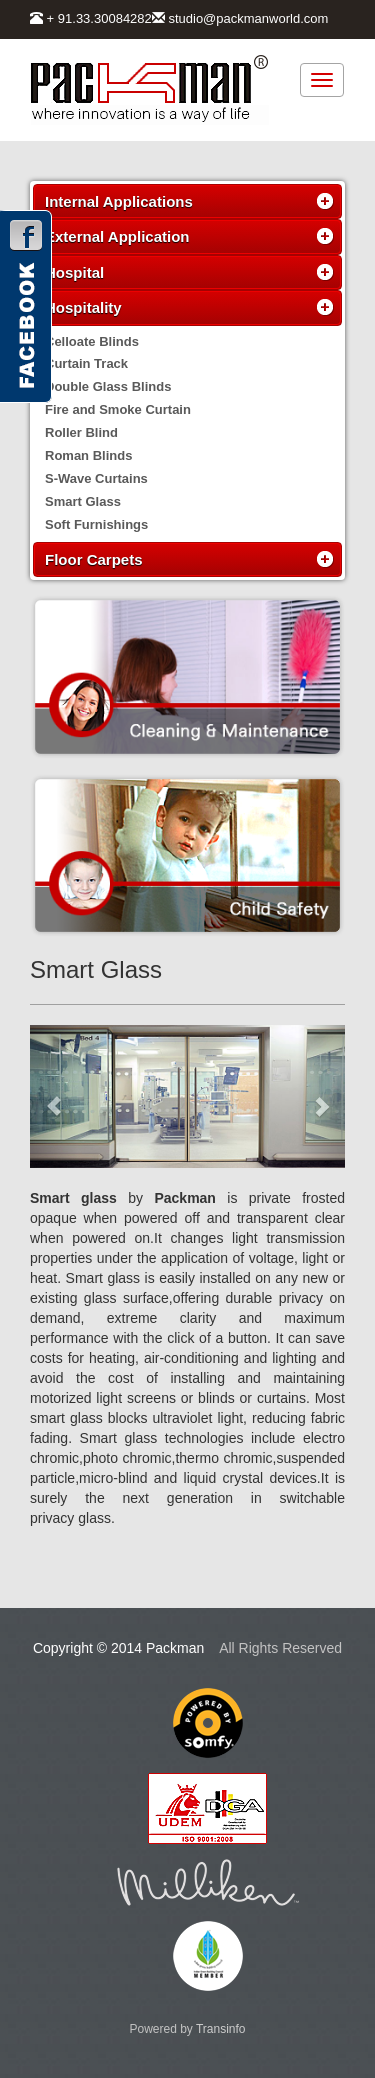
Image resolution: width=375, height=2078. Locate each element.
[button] (53, 1096)
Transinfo (221, 2029)
